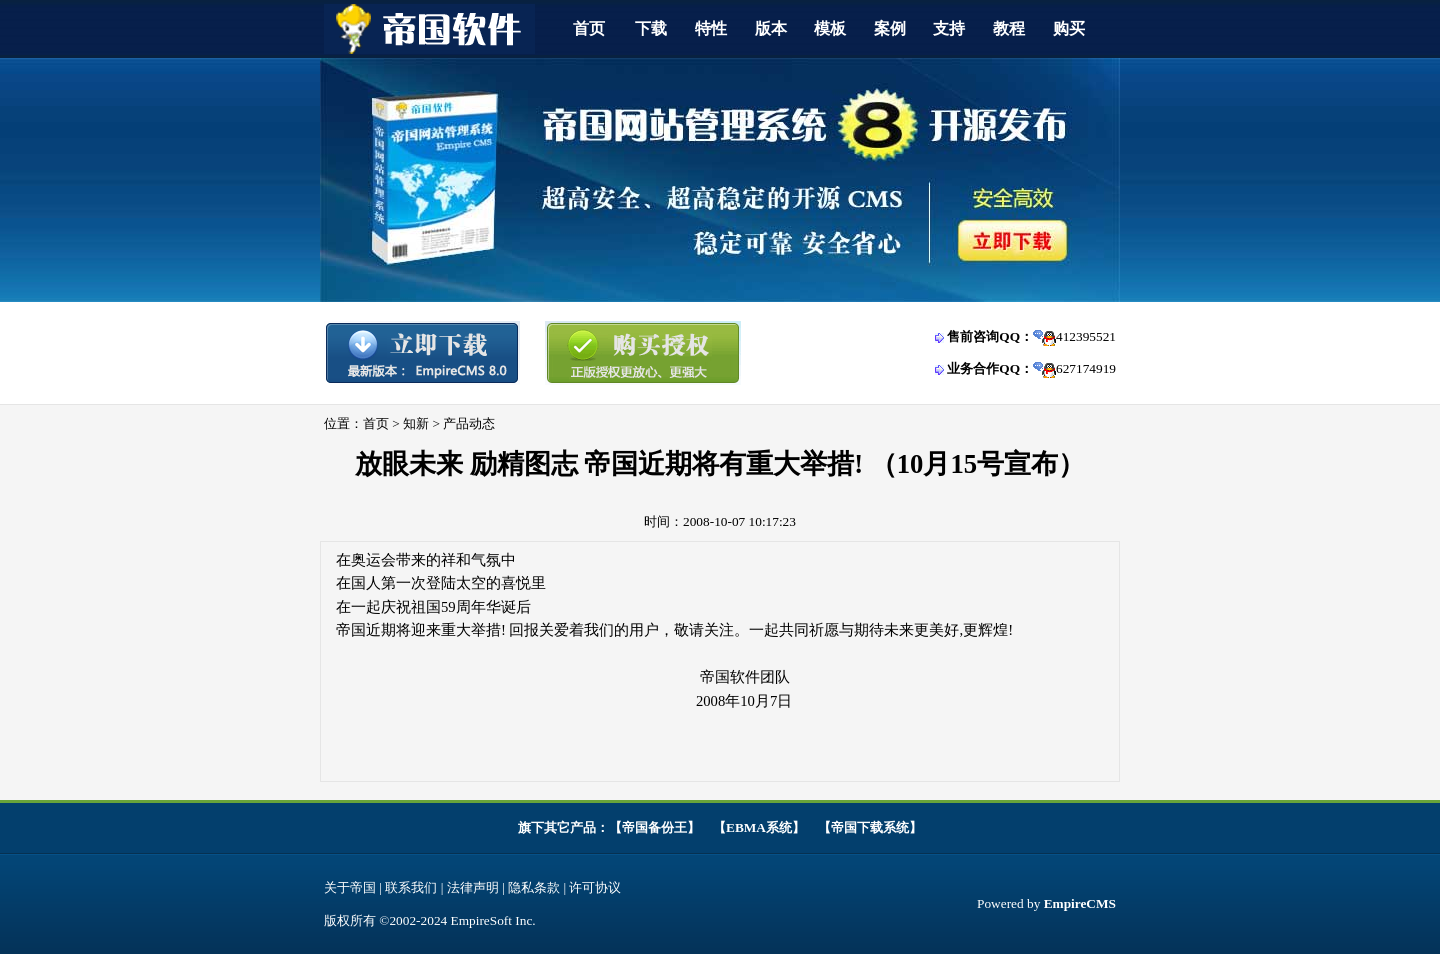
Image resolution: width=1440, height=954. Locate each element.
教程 (1009, 28)
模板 (830, 28)
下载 (651, 28)
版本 (771, 28)
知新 (416, 423)
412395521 (1086, 336)
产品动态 (469, 423)
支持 (949, 28)
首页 (589, 28)
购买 (1069, 28)
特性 (711, 28)
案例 (890, 28)
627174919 (1086, 368)
